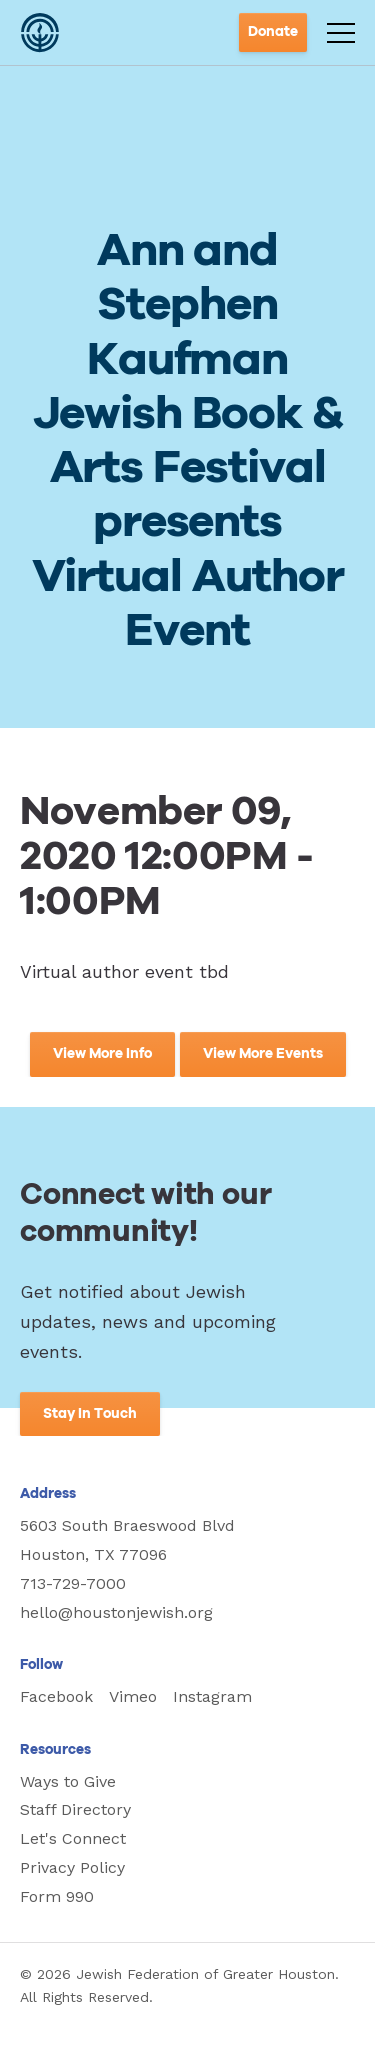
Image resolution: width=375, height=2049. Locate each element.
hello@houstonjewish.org (116, 1612)
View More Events (263, 1054)
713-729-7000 (73, 1583)
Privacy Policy (72, 1867)
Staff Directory (75, 1809)
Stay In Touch (90, 1414)
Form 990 (57, 1896)
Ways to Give (68, 1781)
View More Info (102, 1054)
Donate (273, 32)
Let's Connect (73, 1838)
